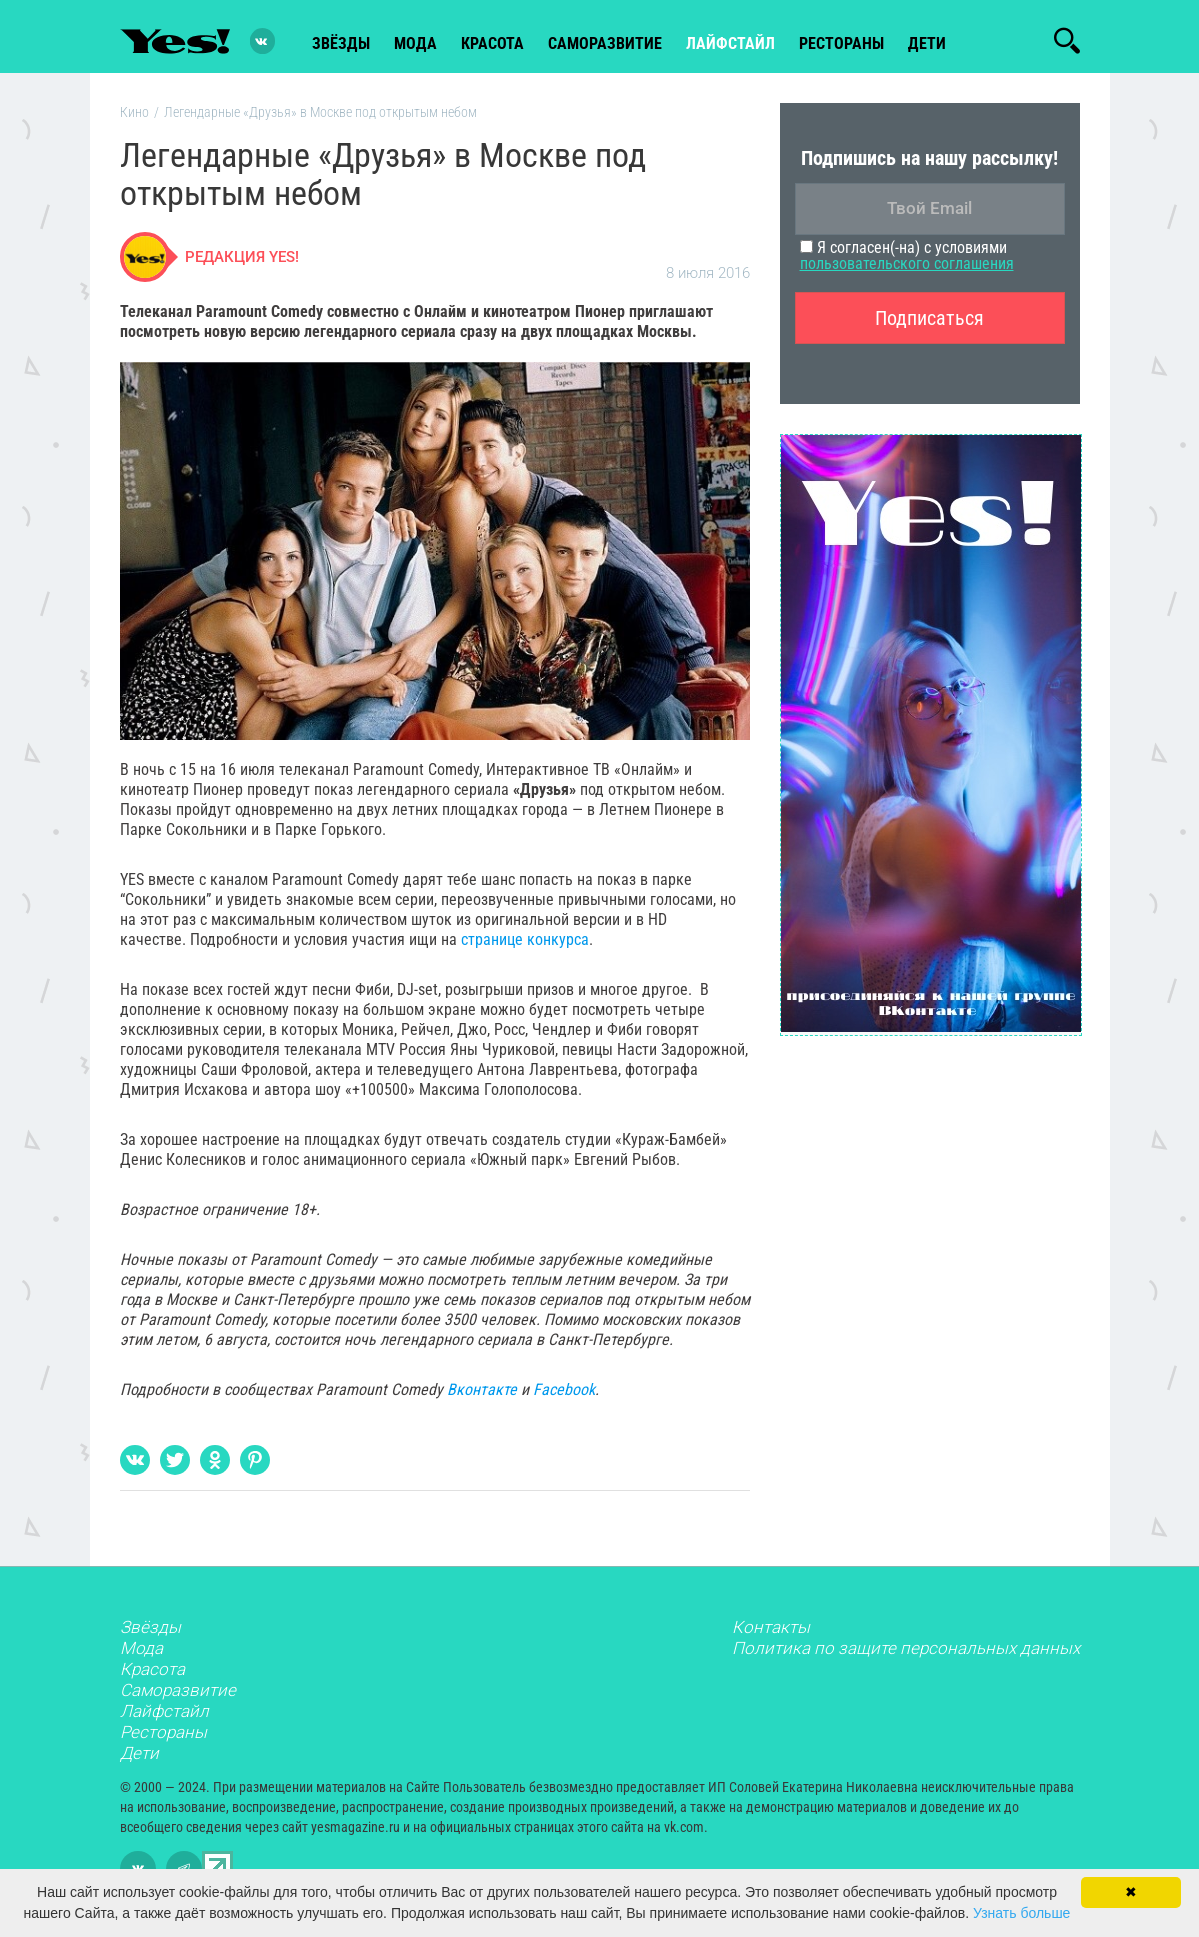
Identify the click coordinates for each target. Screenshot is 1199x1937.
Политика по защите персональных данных (906, 1653)
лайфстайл (730, 41)
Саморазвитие (605, 41)
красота (492, 41)
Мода (141, 1653)
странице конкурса (525, 944)
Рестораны (163, 1737)
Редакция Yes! (242, 262)
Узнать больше (1021, 1913)
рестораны (841, 41)
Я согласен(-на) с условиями (907, 260)
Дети (927, 41)
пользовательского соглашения (907, 268)
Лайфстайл (164, 1716)
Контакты (771, 1632)
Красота (152, 1674)
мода (415, 41)
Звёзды (150, 1632)
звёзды (341, 41)
